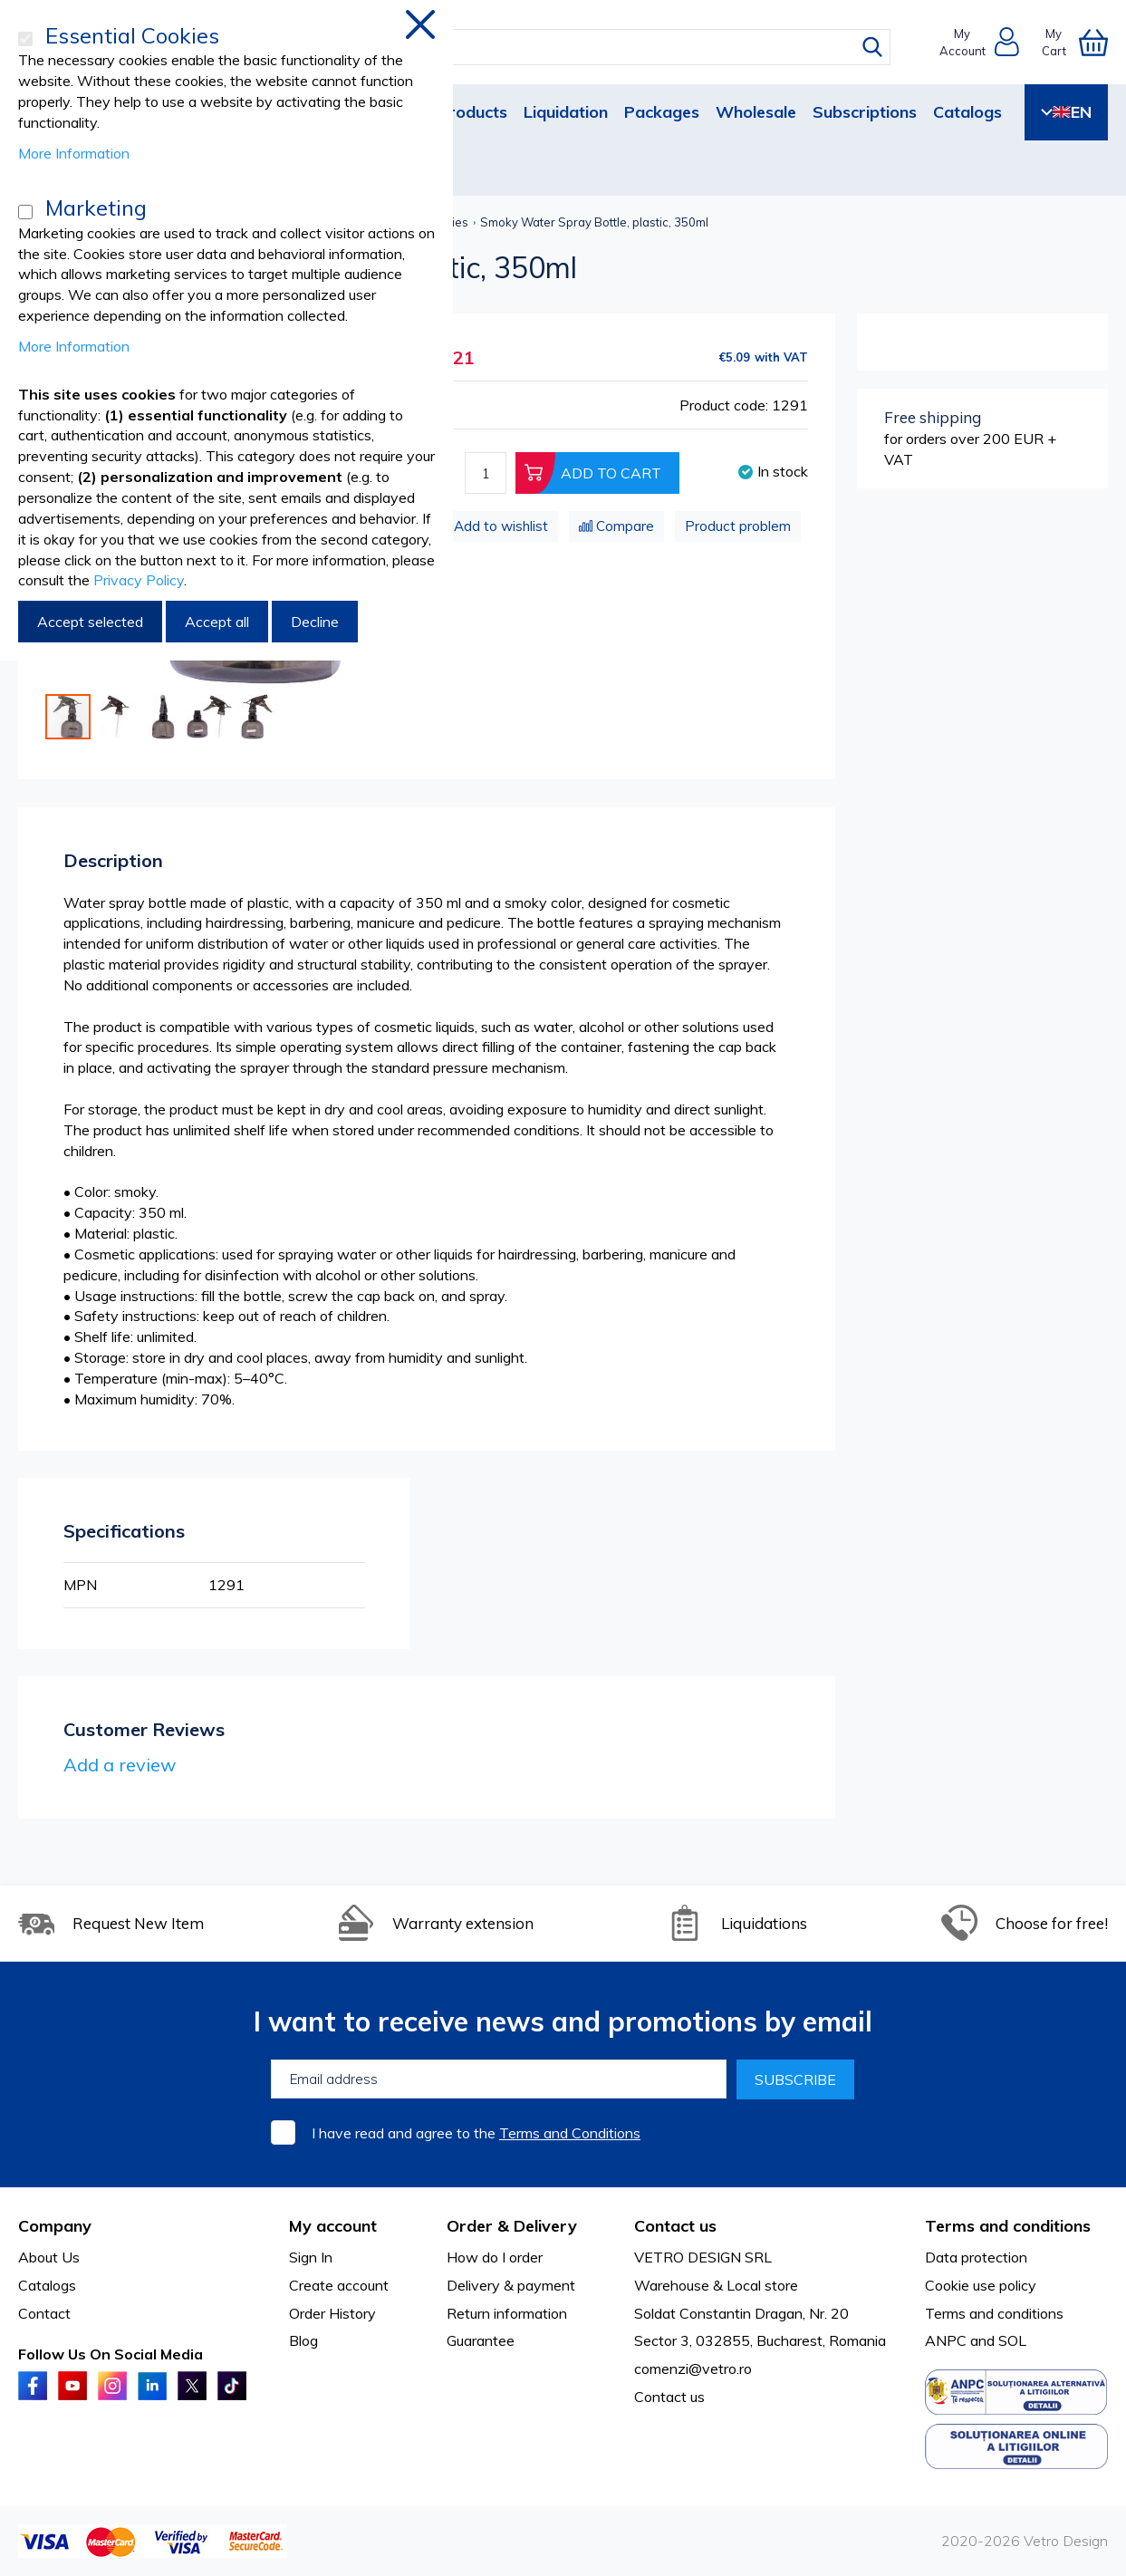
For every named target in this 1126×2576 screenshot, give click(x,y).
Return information (507, 2313)
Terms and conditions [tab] (1008, 2225)
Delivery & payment (511, 2285)
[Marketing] (25, 212)
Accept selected (90, 622)
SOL (1012, 2340)
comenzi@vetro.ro (693, 2368)
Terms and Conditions (569, 2133)
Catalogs (967, 111)
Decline (315, 622)
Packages (661, 111)
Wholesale (756, 111)
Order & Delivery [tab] (512, 2225)
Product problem (738, 526)
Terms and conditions (994, 2313)
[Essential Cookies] (25, 39)
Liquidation (566, 111)
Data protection (976, 2257)
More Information (74, 153)
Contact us (669, 2397)
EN (1066, 111)
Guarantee (481, 2340)
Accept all (217, 622)
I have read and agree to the (476, 2133)
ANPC (946, 2340)
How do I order (495, 2257)
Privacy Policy (138, 580)
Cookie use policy (980, 2285)
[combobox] (579, 47)
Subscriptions (865, 111)
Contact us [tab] (675, 2225)
